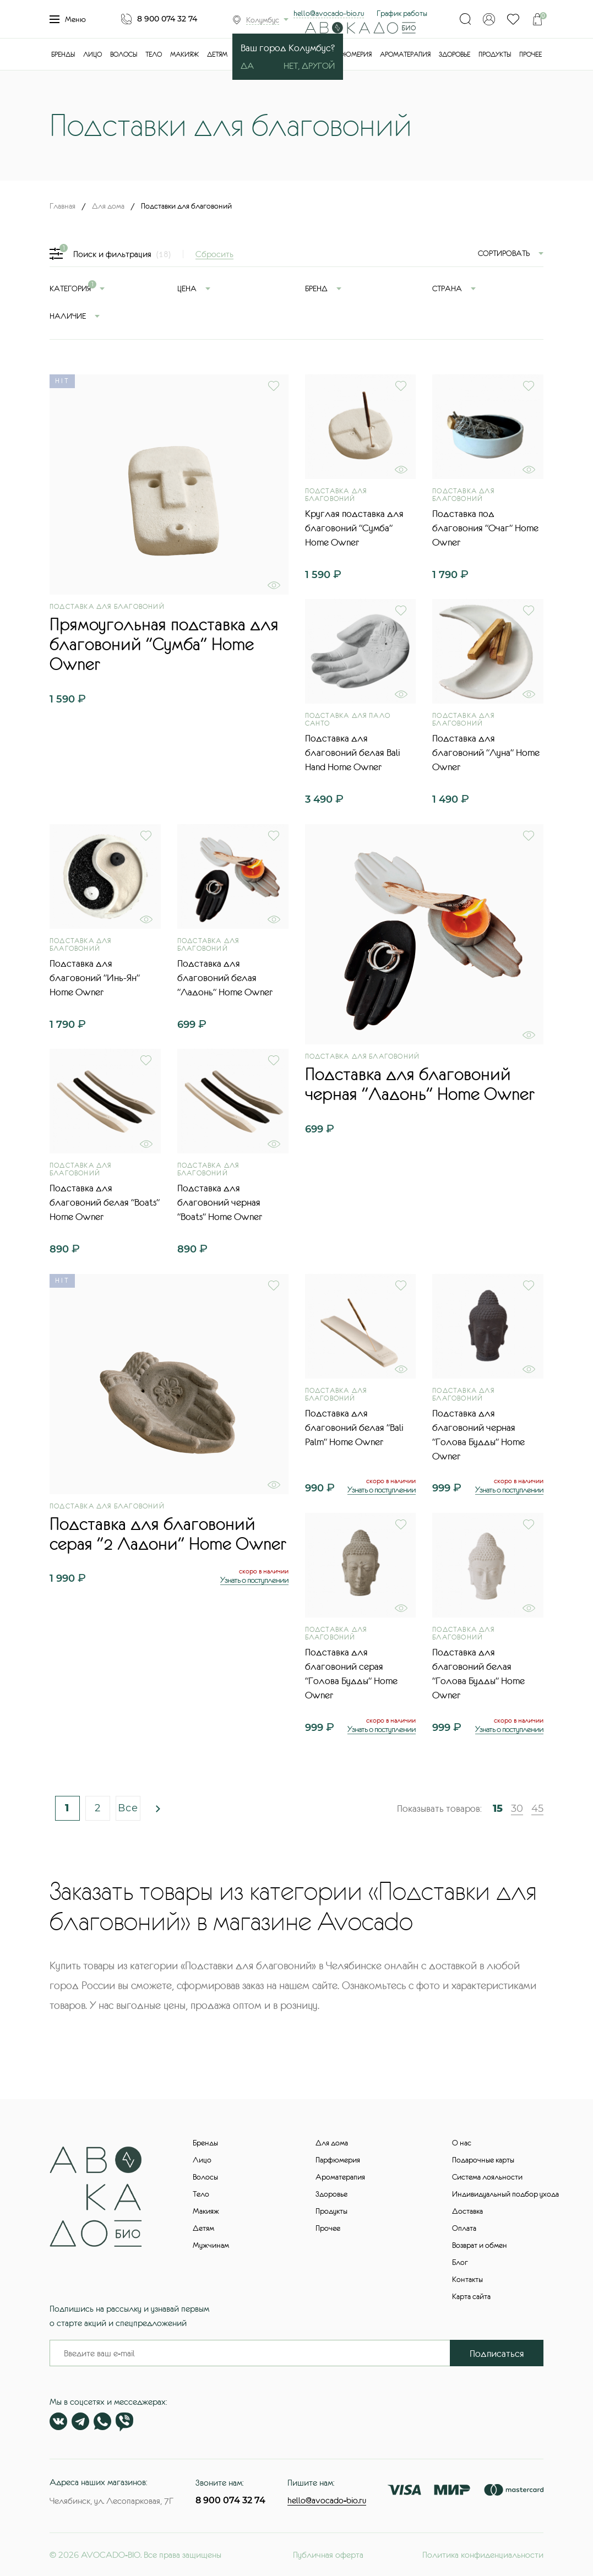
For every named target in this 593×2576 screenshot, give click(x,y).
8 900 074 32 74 (167, 19)
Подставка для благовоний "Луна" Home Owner (486, 752)
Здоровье (454, 54)
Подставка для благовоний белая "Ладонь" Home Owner (225, 978)
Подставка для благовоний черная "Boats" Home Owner (219, 1202)
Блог (460, 2262)
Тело (153, 54)
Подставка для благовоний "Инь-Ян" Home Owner (95, 978)
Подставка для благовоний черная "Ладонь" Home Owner (420, 1084)
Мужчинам (211, 2245)
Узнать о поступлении (254, 1579)
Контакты (467, 2279)
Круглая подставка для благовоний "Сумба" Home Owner (354, 528)
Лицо (92, 54)
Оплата (464, 2228)
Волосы (123, 54)
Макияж (184, 54)
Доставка (467, 2211)
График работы (402, 13)
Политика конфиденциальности (482, 2554)
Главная (62, 205)
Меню (68, 19)
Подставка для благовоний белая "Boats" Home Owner (105, 1202)
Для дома (108, 205)
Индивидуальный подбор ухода (505, 2194)
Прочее (530, 54)
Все (128, 1808)
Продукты (494, 54)
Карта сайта (471, 2296)
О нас (461, 2142)
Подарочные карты (483, 2159)
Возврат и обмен (479, 2245)
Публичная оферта (328, 2554)
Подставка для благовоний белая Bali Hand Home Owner (352, 752)
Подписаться (497, 2353)
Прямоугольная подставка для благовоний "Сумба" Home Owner (164, 644)
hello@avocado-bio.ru (328, 13)
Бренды (63, 54)
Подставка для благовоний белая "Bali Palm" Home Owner (354, 1427)
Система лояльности (487, 2176)
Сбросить (214, 254)
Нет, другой (309, 65)
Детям (217, 54)
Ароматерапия (405, 54)
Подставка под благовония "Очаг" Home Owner (485, 528)
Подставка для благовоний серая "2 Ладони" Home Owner (168, 1534)
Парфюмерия (349, 54)
